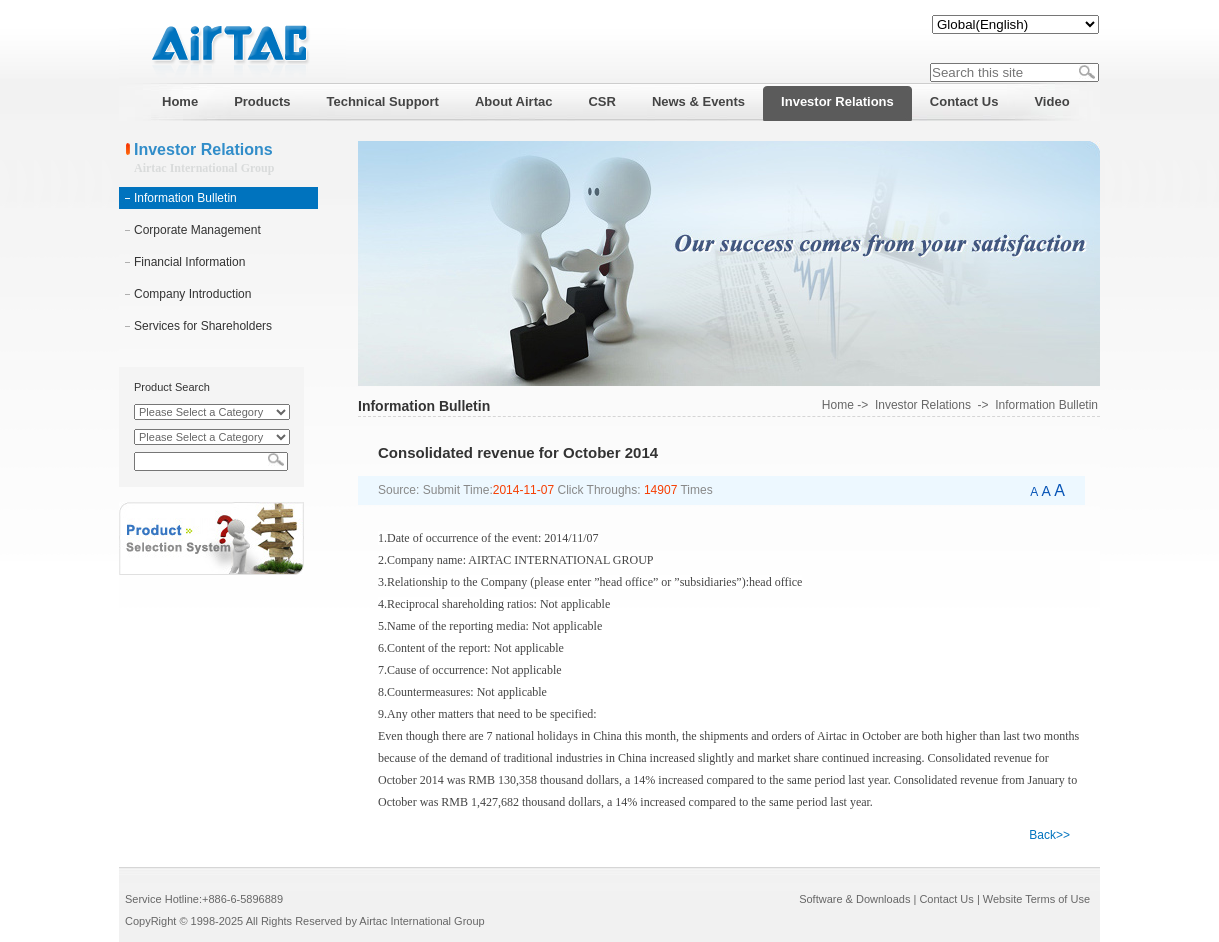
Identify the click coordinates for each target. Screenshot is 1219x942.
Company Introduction (192, 294)
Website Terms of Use (1036, 899)
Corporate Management (197, 230)
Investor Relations (923, 405)
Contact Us (946, 899)
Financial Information (189, 262)
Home (838, 405)
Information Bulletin (185, 198)
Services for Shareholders (203, 326)
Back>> (1049, 835)
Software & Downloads (854, 899)
